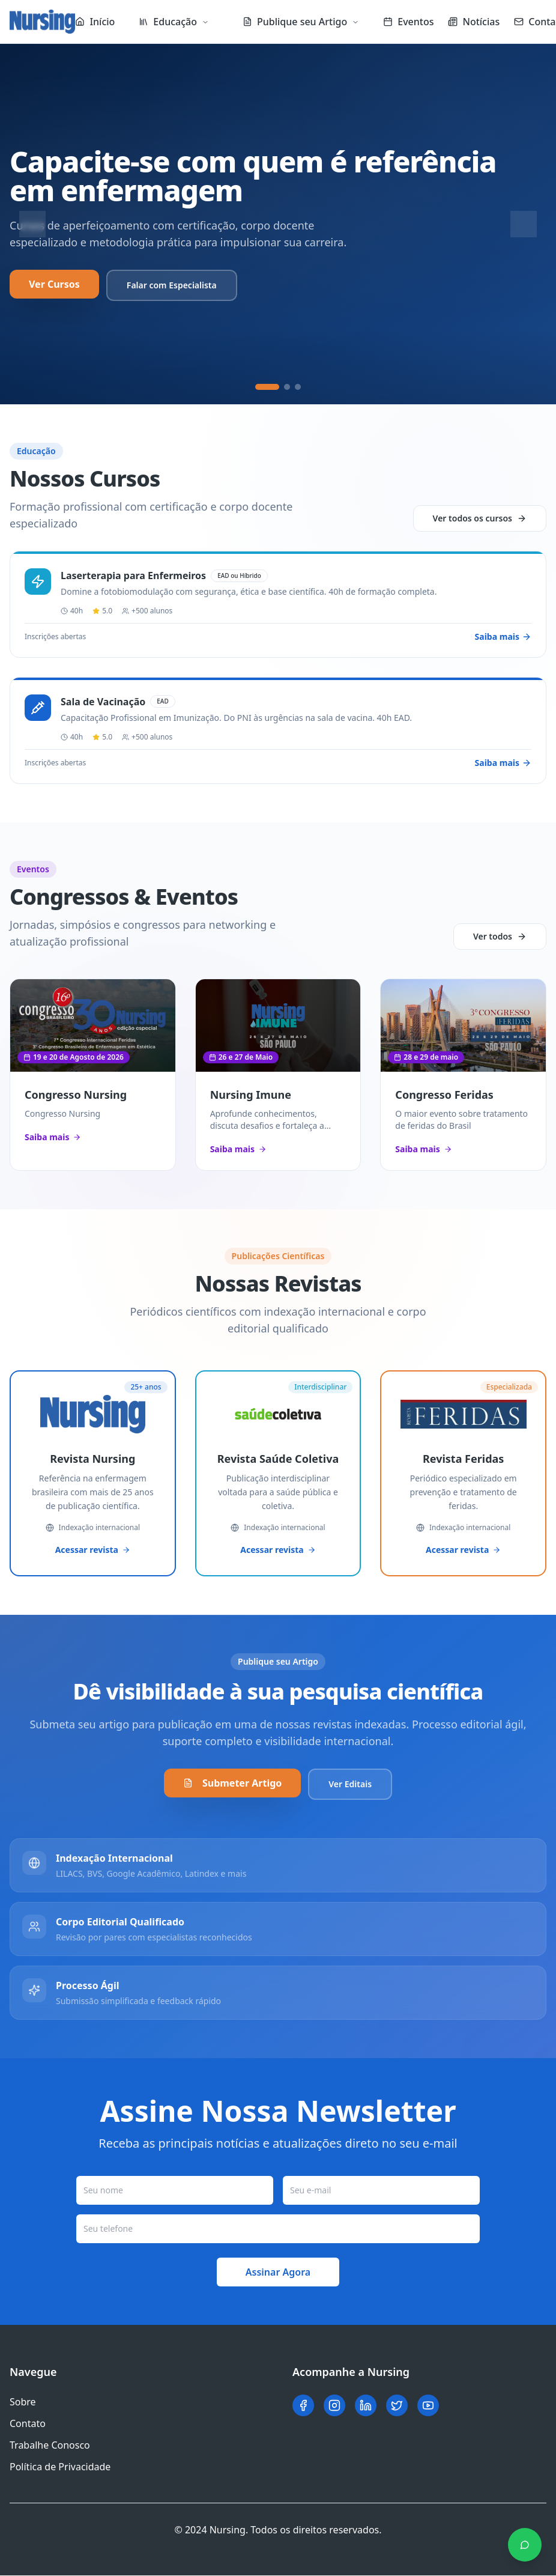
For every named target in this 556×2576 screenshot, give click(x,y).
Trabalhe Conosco (50, 2445)
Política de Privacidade (60, 2467)
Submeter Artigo (232, 1783)
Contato (28, 2424)
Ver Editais (350, 1784)
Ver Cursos (54, 284)
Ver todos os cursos (480, 518)
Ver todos (500, 936)
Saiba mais (53, 1137)
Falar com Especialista (172, 285)
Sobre (23, 2402)
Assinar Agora (278, 2272)
